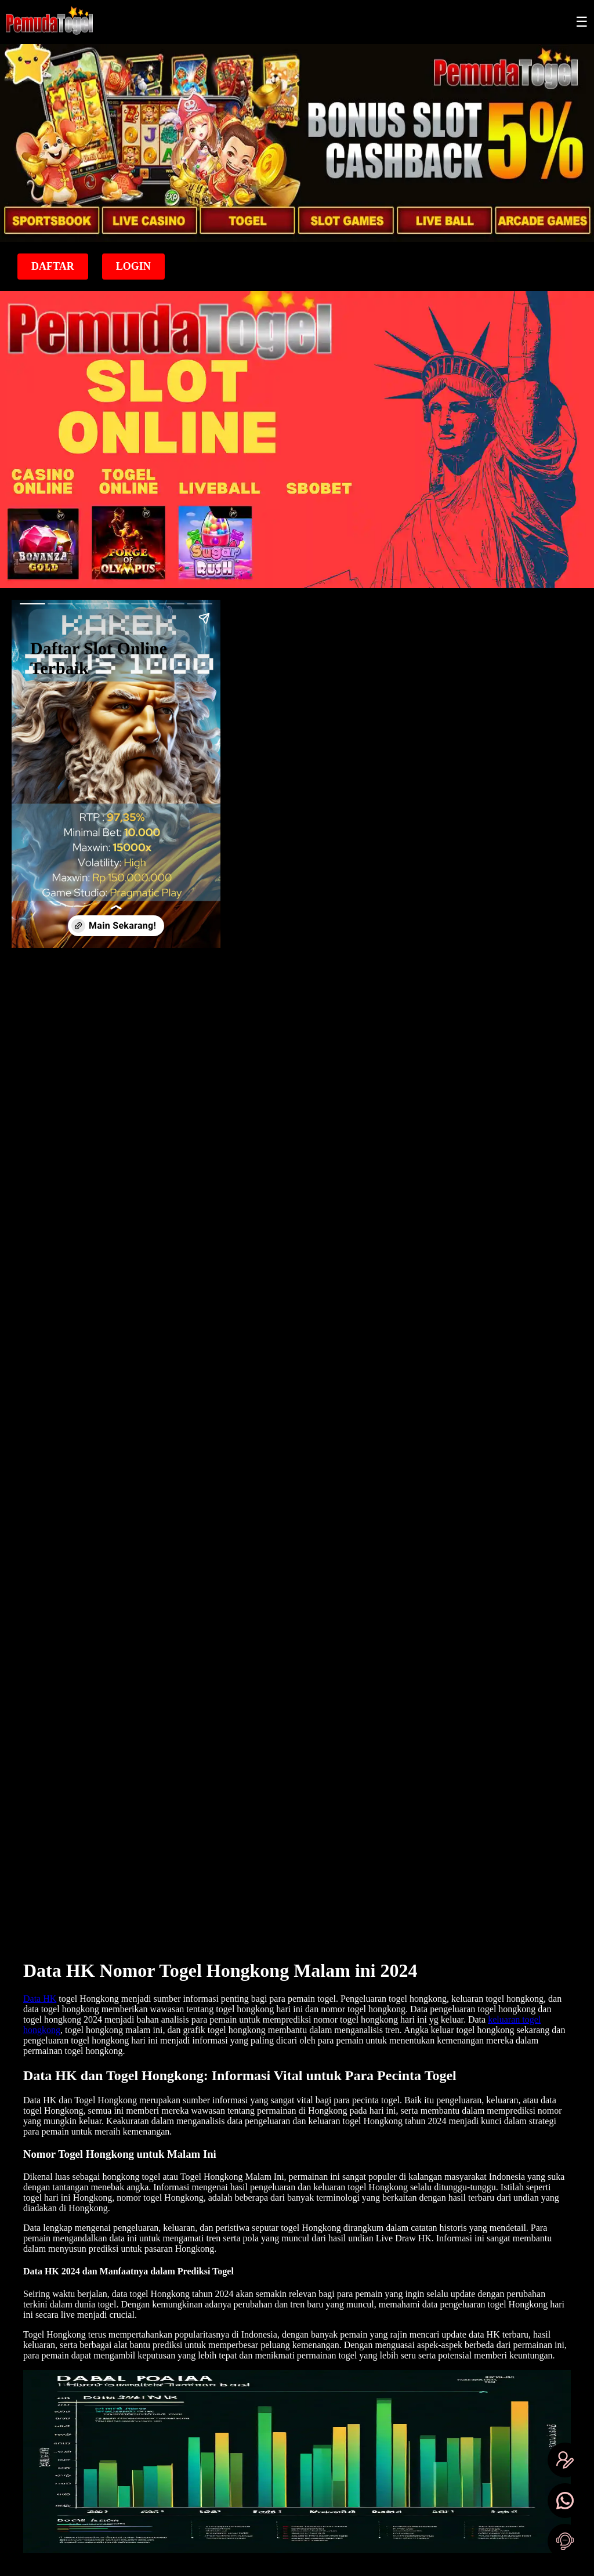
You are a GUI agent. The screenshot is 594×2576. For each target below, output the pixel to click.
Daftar (52, 266)
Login (133, 266)
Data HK (39, 1998)
